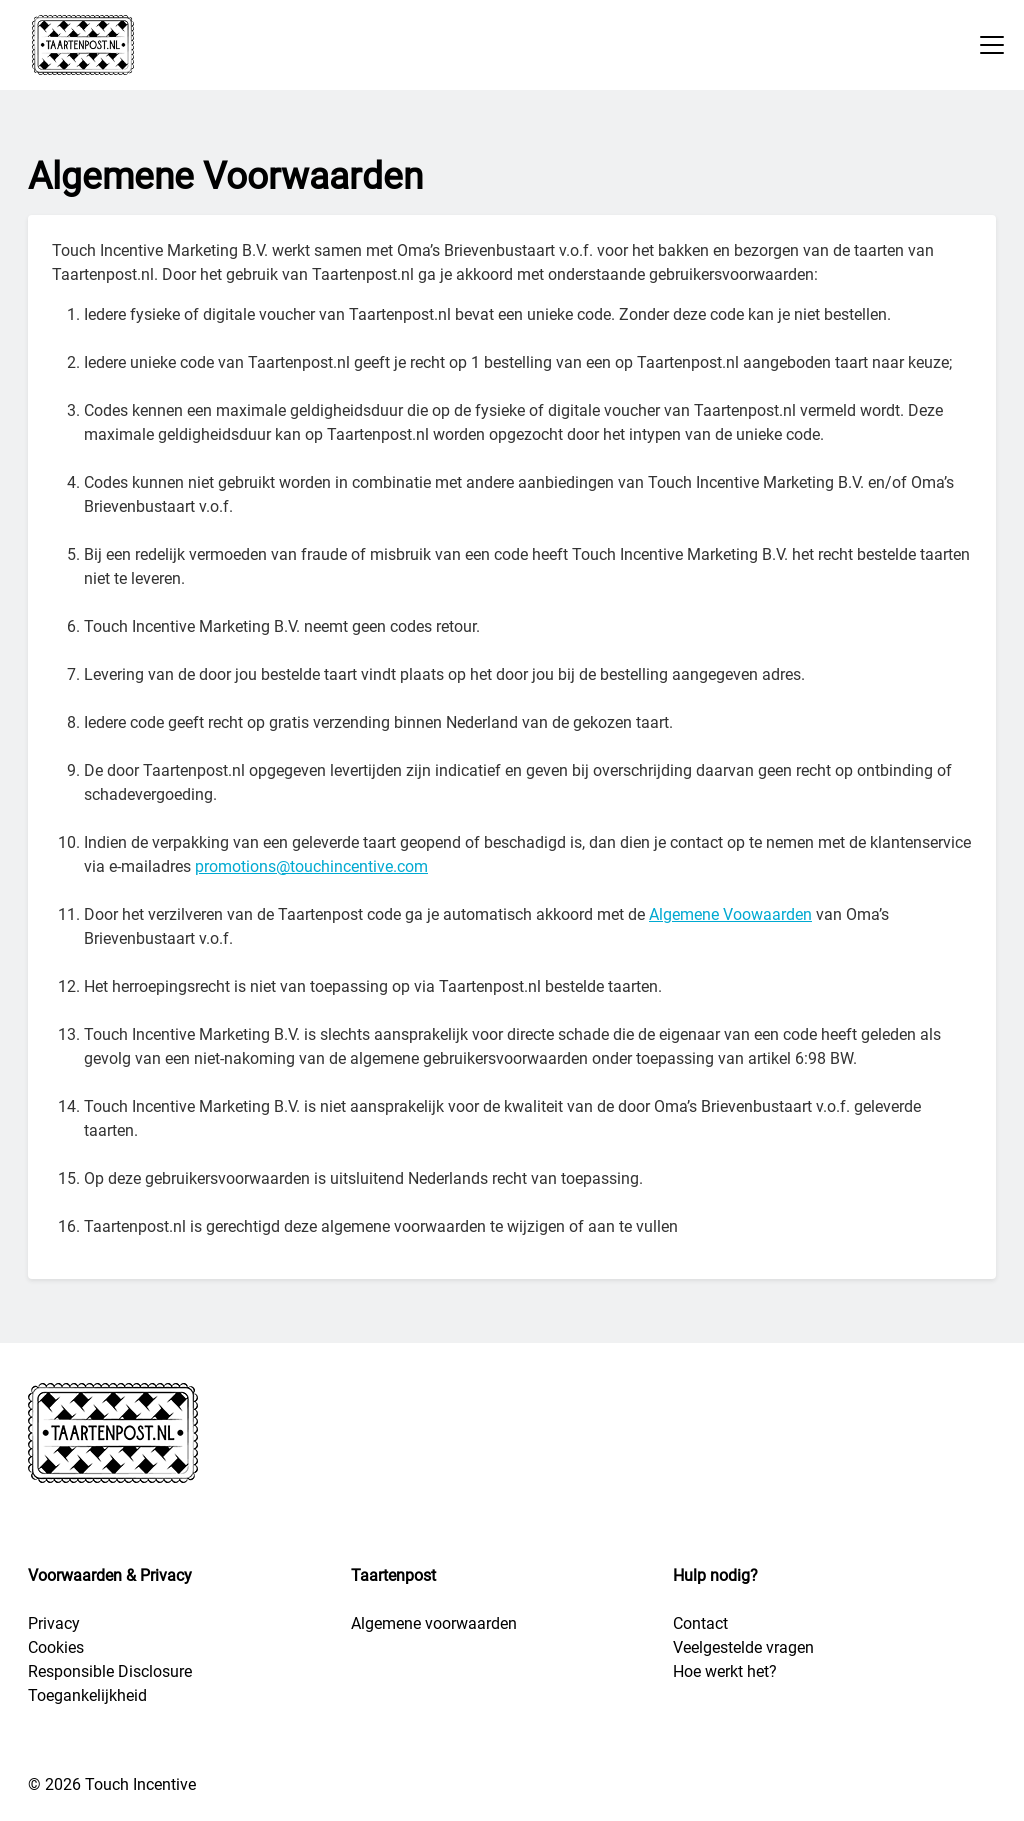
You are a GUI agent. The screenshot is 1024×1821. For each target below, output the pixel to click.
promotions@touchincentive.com (311, 866)
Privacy (54, 1623)
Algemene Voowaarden (730, 914)
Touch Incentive (140, 1784)
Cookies (56, 1647)
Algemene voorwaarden (434, 1623)
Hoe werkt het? (725, 1671)
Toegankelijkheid (87, 1695)
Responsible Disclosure (110, 1671)
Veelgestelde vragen (743, 1647)
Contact (700, 1623)
